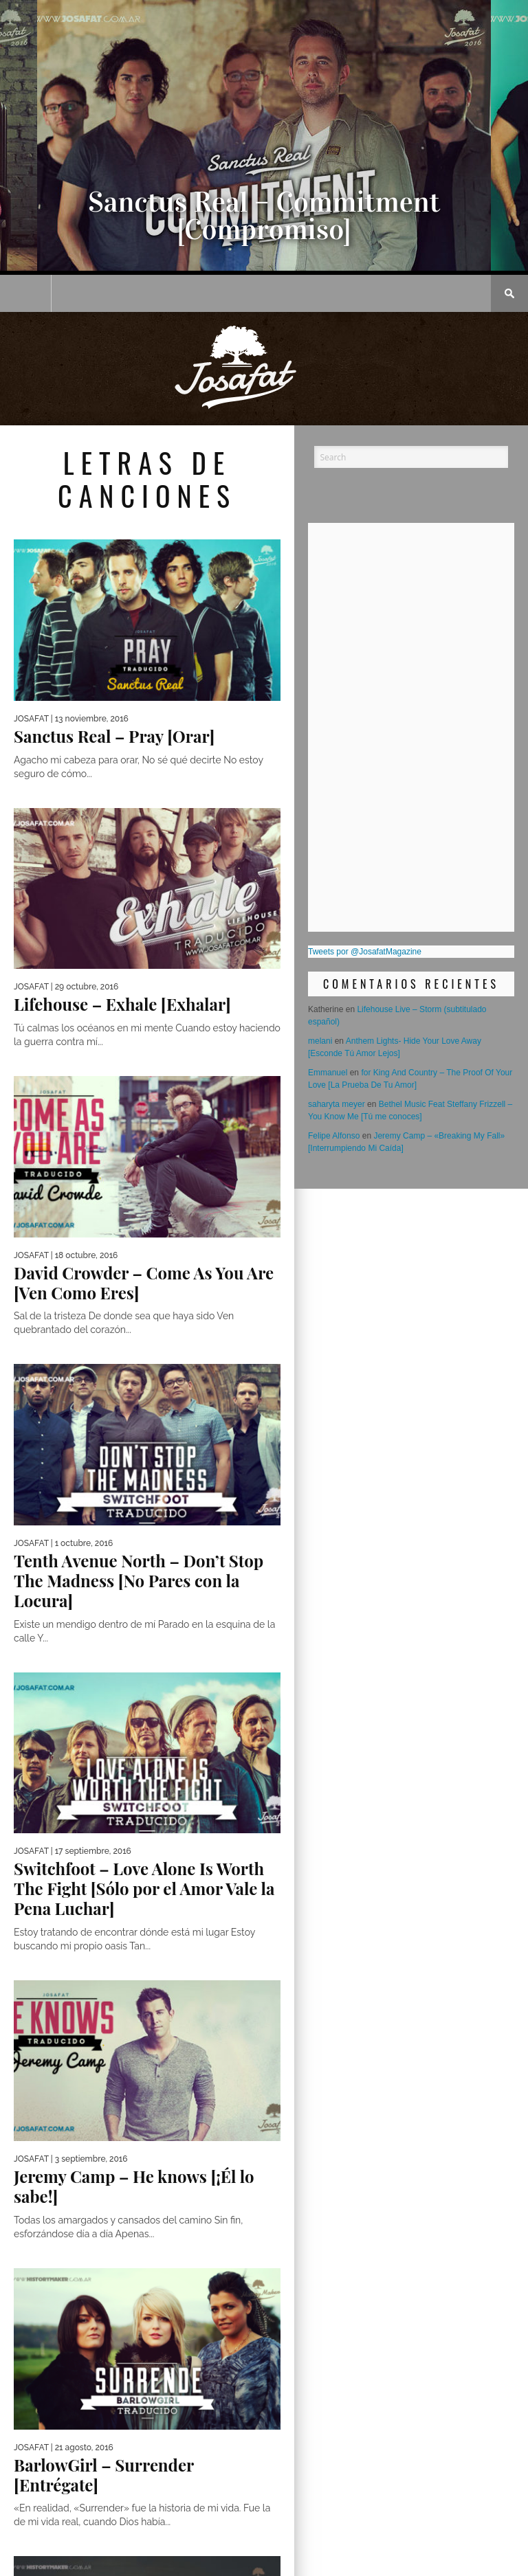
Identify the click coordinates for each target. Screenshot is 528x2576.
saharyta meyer (336, 1104)
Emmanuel (327, 1072)
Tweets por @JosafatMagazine (364, 951)
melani (320, 1041)
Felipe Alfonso (334, 1136)
